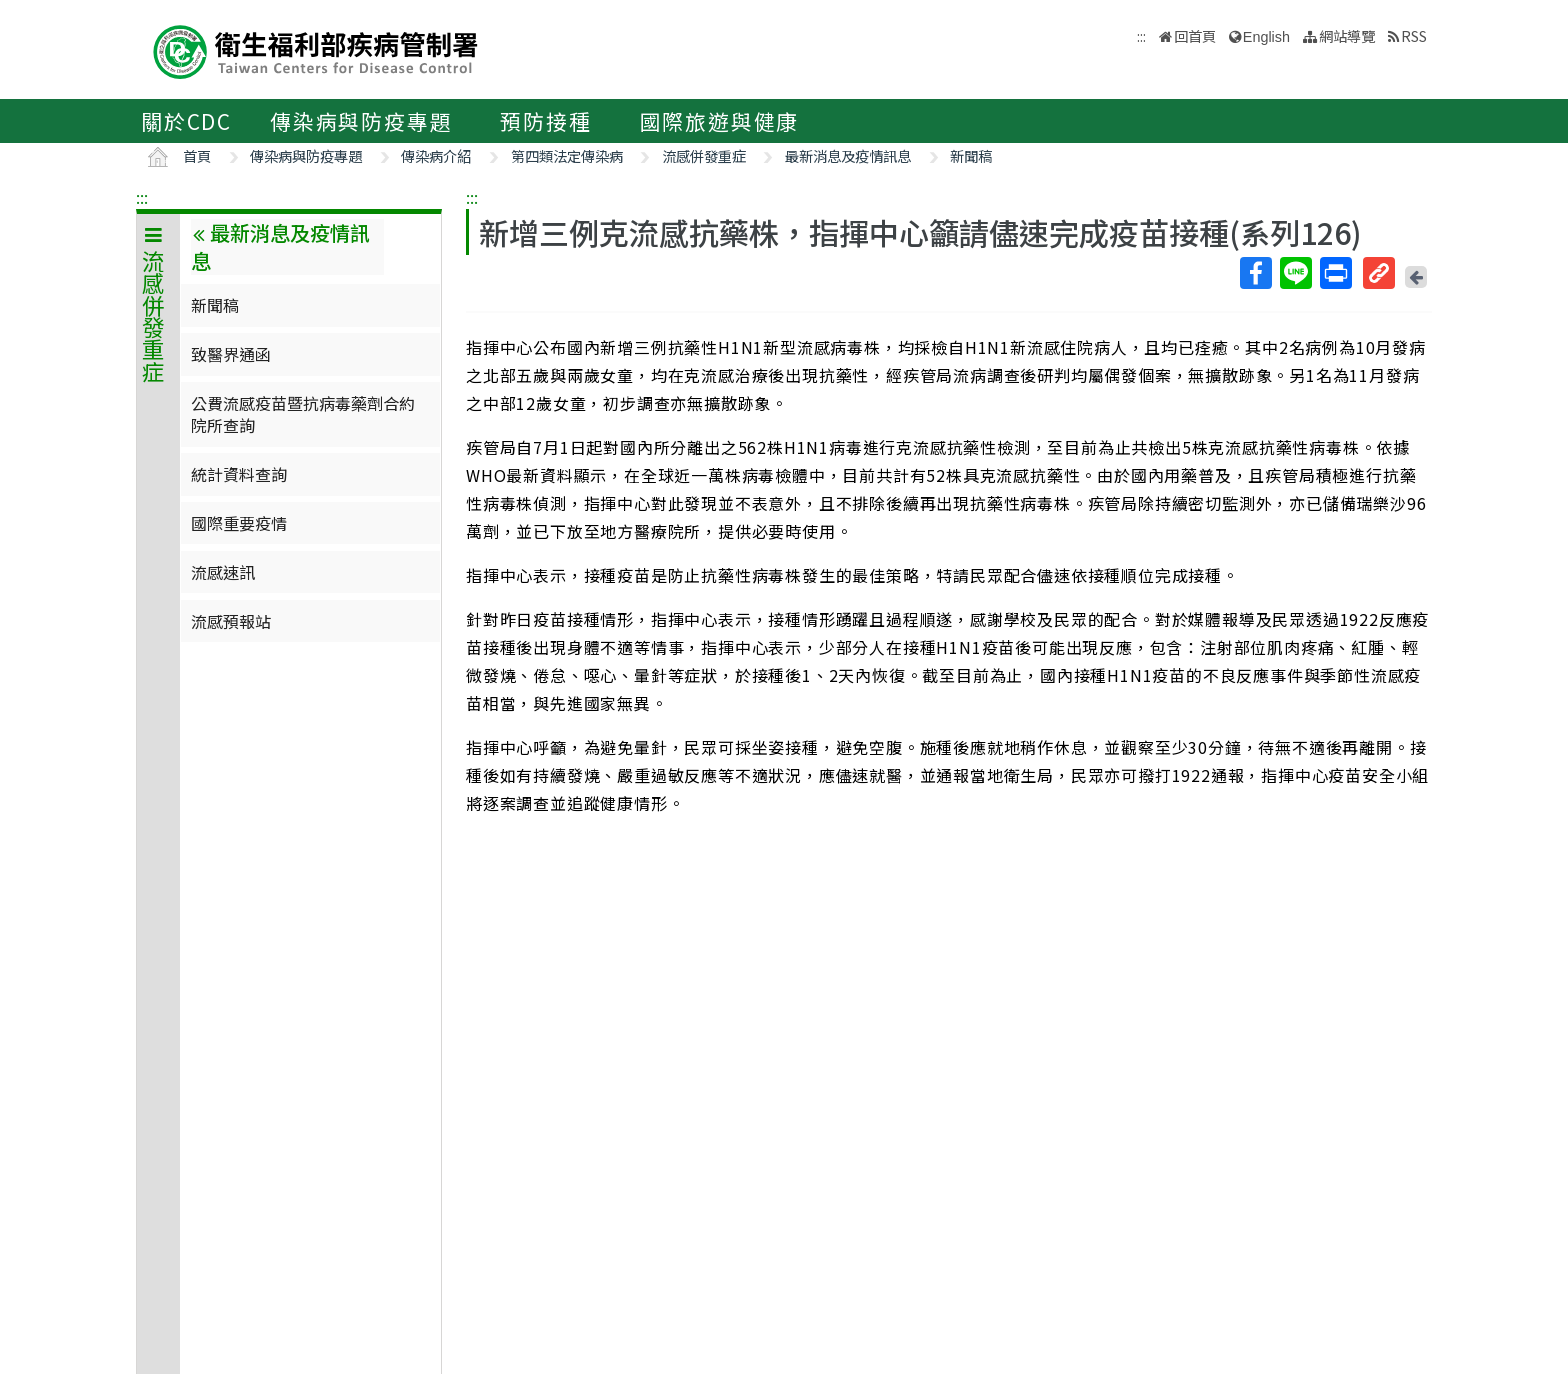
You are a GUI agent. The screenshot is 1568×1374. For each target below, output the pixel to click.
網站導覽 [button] (1347, 35)
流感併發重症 (704, 155)
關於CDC (186, 121)
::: (142, 197)
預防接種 (545, 121)
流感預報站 (231, 621)
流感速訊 (223, 572)
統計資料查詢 (239, 474)
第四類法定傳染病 (567, 155)
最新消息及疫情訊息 (848, 155)
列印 (1335, 273)
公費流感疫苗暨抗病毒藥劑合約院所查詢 (303, 414)
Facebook (1255, 273)
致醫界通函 (231, 354)
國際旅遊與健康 (720, 121)
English (1266, 37)
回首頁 (1195, 35)
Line (1295, 273)
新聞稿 (971, 155)
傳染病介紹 (436, 155)
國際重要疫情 (239, 523)
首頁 (197, 155)
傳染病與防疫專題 (361, 121)
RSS (1414, 35)
